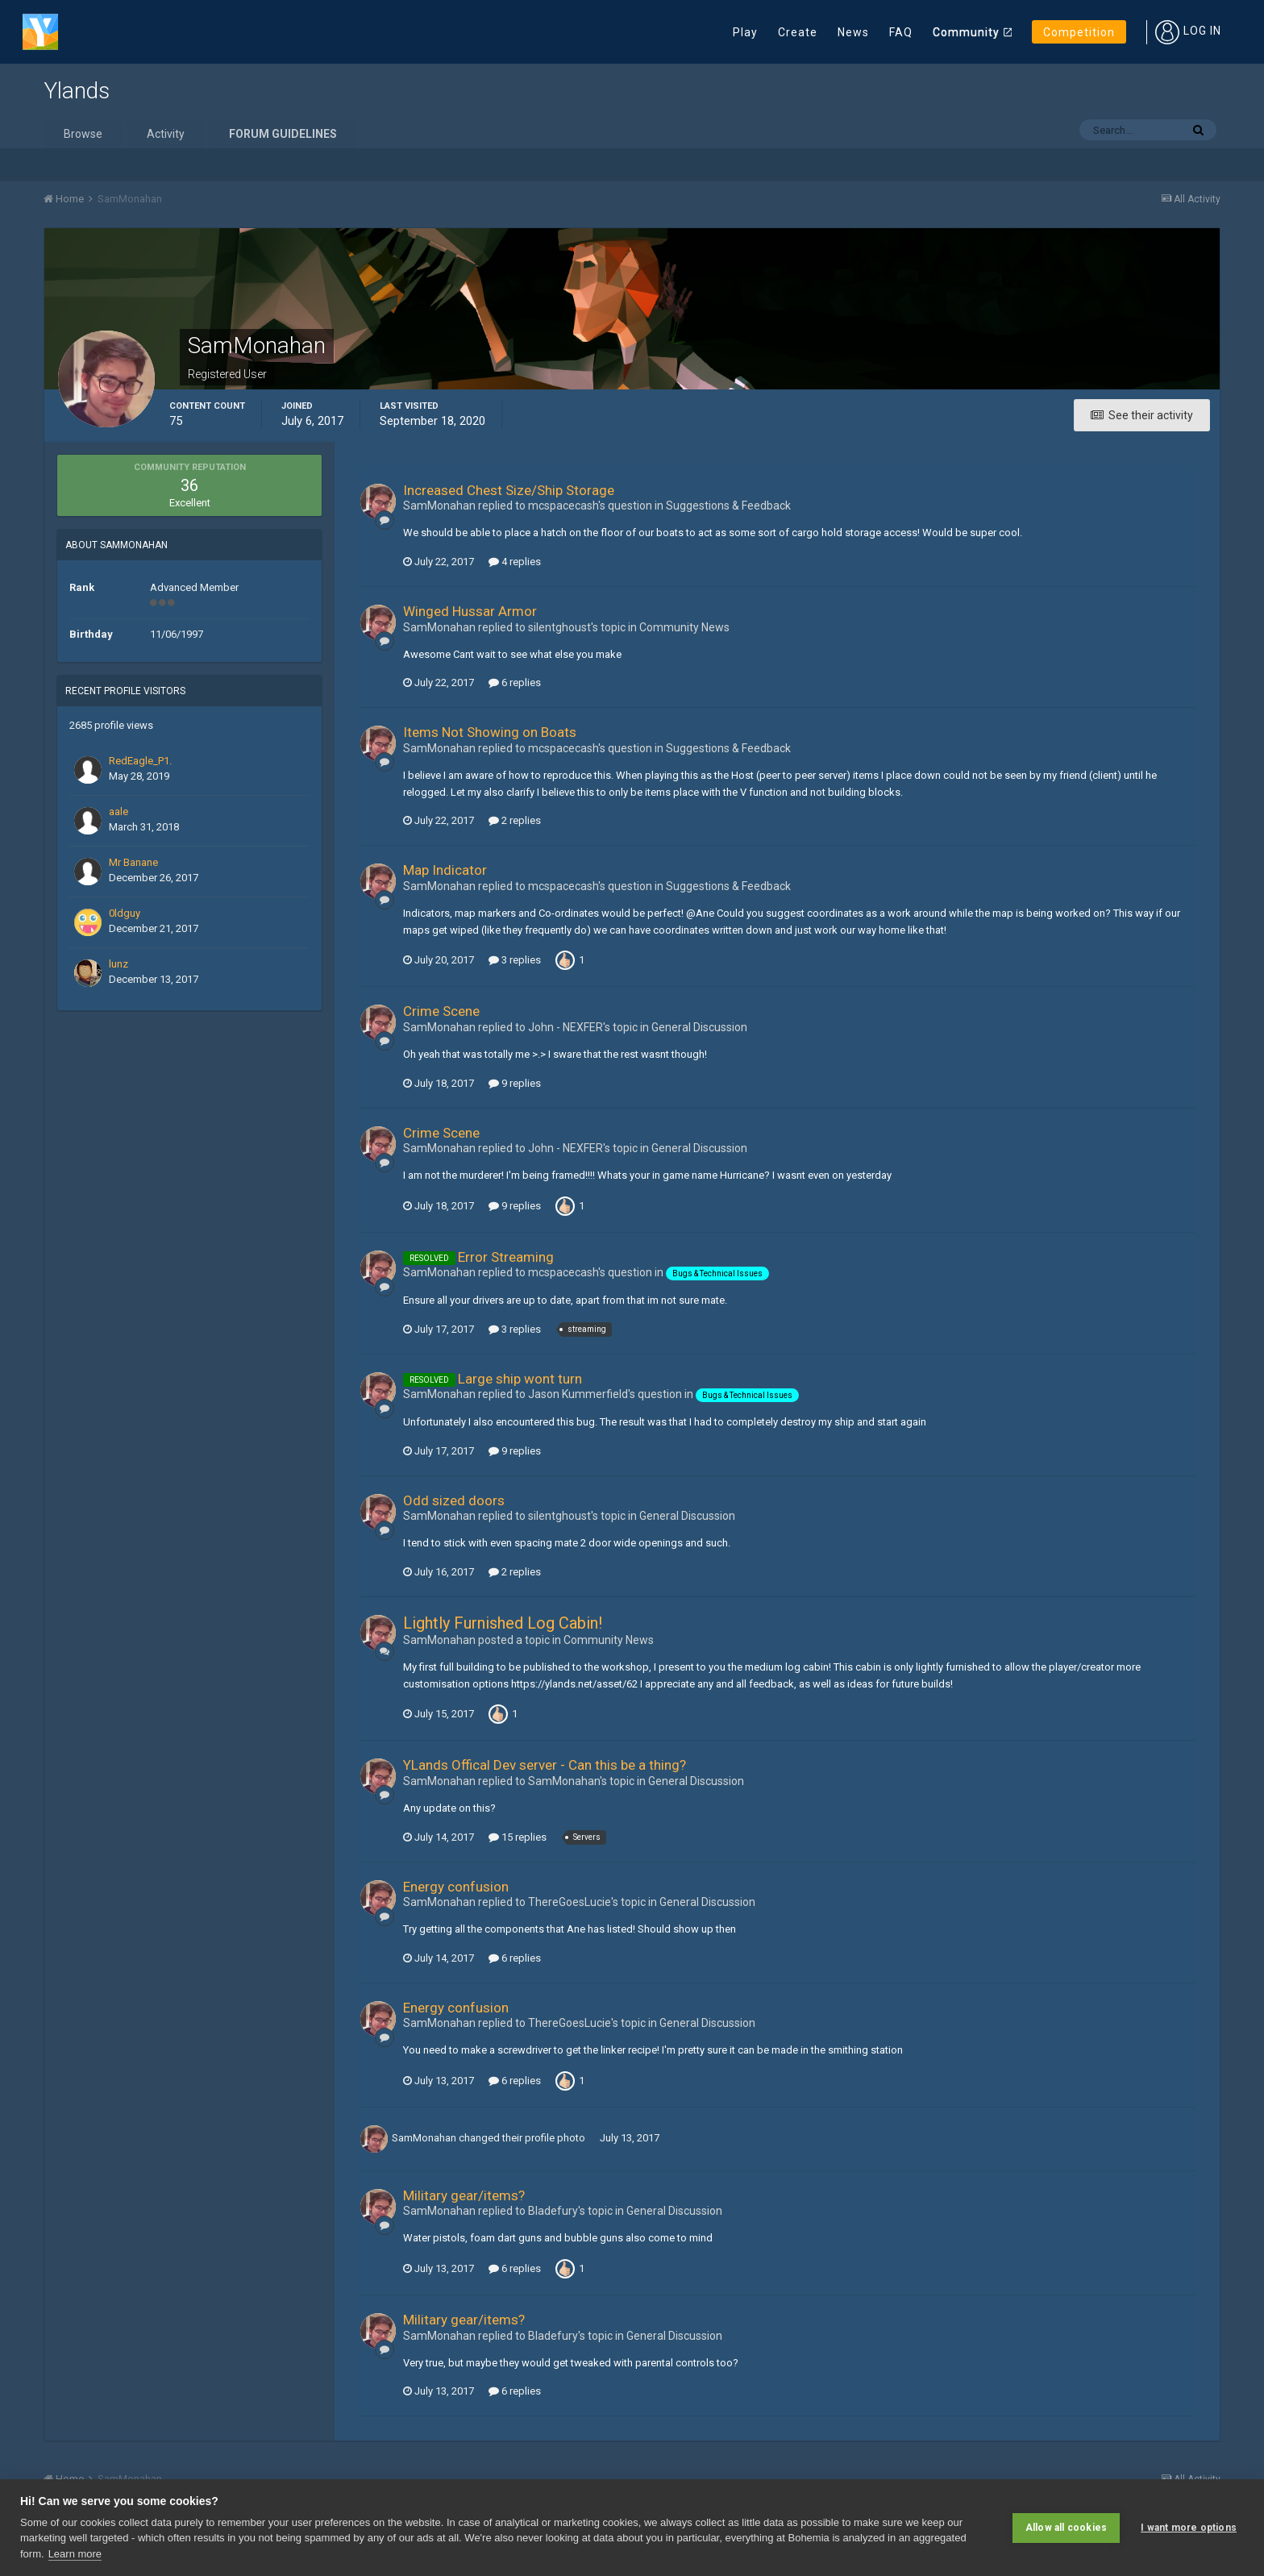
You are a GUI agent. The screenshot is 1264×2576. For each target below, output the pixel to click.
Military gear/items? (464, 2195)
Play (745, 32)
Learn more (75, 2554)
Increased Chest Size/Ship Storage (508, 490)
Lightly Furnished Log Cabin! (502, 1623)
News (853, 32)
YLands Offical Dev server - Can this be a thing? (544, 1765)
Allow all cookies (1066, 2527)
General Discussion (699, 1027)
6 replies (515, 682)
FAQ (901, 32)
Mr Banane (133, 862)
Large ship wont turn (520, 1379)
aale (118, 811)
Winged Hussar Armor (470, 611)
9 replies (515, 1083)
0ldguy (124, 913)
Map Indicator (445, 870)
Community (966, 32)
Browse (83, 133)
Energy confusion (456, 1887)
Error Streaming (506, 1257)
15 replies (518, 1837)
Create (797, 32)
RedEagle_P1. (140, 761)
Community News (684, 627)
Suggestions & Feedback (728, 505)
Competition (1079, 32)
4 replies (515, 562)
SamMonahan (424, 2138)
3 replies (515, 960)
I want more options (1189, 2527)
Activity (166, 133)
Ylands (77, 90)
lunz (118, 964)
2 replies (515, 820)
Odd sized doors (454, 1500)
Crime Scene (441, 1011)
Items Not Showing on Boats (489, 732)
